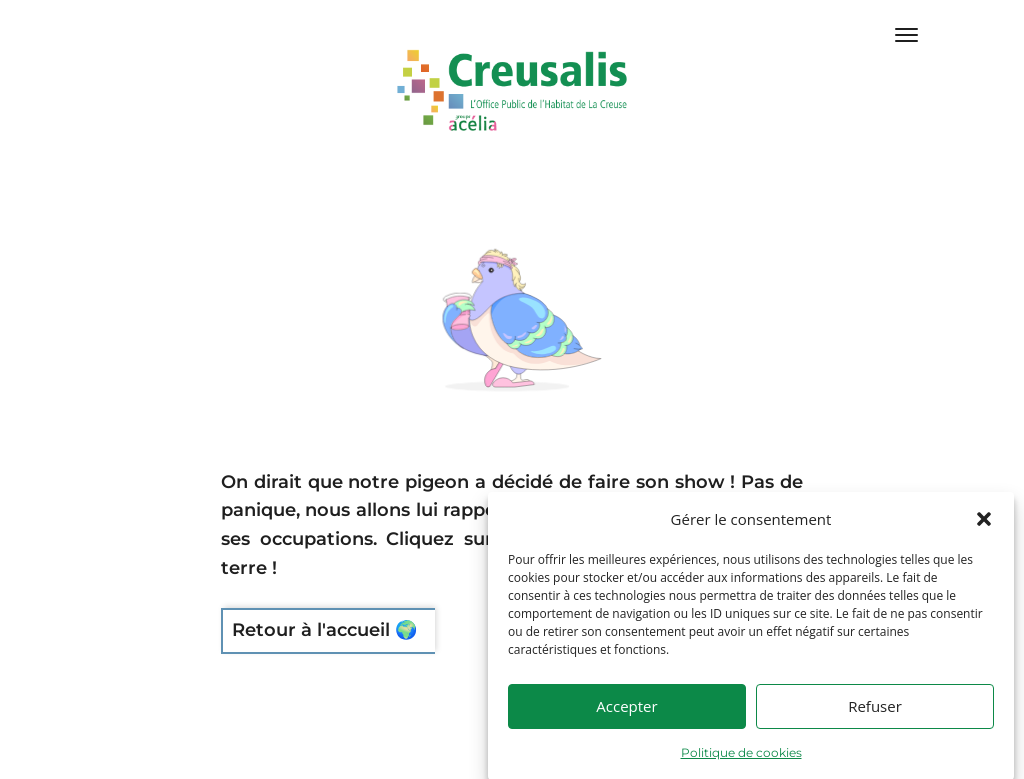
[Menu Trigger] (907, 35)
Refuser (875, 726)
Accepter (626, 726)
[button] (984, 539)
